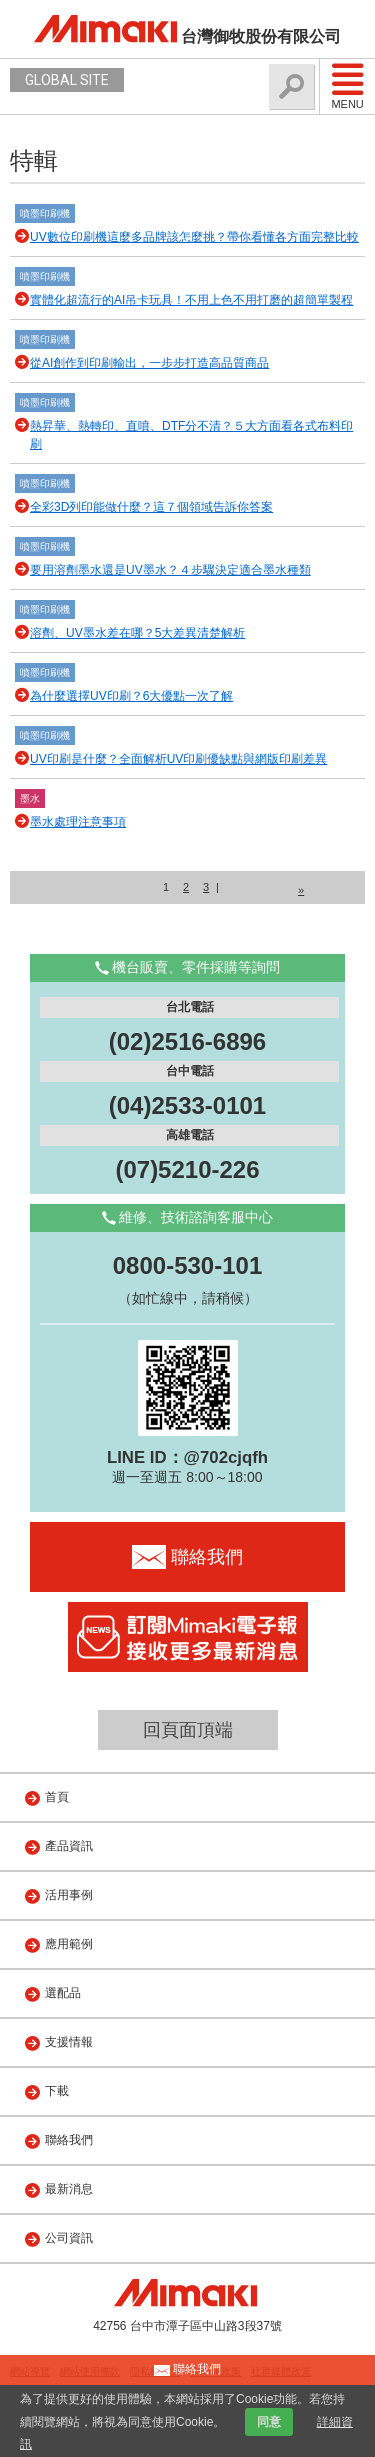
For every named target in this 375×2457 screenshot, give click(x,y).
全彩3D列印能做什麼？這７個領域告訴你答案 (151, 507)
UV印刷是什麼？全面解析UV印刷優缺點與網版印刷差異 (178, 759)
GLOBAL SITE (67, 80)
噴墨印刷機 (45, 213)
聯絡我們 (69, 2140)
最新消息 (69, 2189)
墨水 (30, 798)
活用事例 (69, 1895)
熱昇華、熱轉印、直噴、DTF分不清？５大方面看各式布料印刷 (191, 435)
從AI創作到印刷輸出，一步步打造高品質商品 (149, 363)
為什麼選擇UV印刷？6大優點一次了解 (131, 696)
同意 (269, 2422)
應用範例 (69, 1944)
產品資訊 (69, 1846)
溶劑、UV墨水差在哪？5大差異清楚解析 (137, 633)
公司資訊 (69, 2238)
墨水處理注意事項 (78, 822)
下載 (57, 2091)
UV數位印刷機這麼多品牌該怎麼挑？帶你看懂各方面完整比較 (194, 237)
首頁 (57, 1797)
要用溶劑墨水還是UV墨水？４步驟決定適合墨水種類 (170, 570)
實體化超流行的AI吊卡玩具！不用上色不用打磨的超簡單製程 (191, 300)
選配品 (63, 1993)
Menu (347, 86)
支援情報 (69, 2042)
